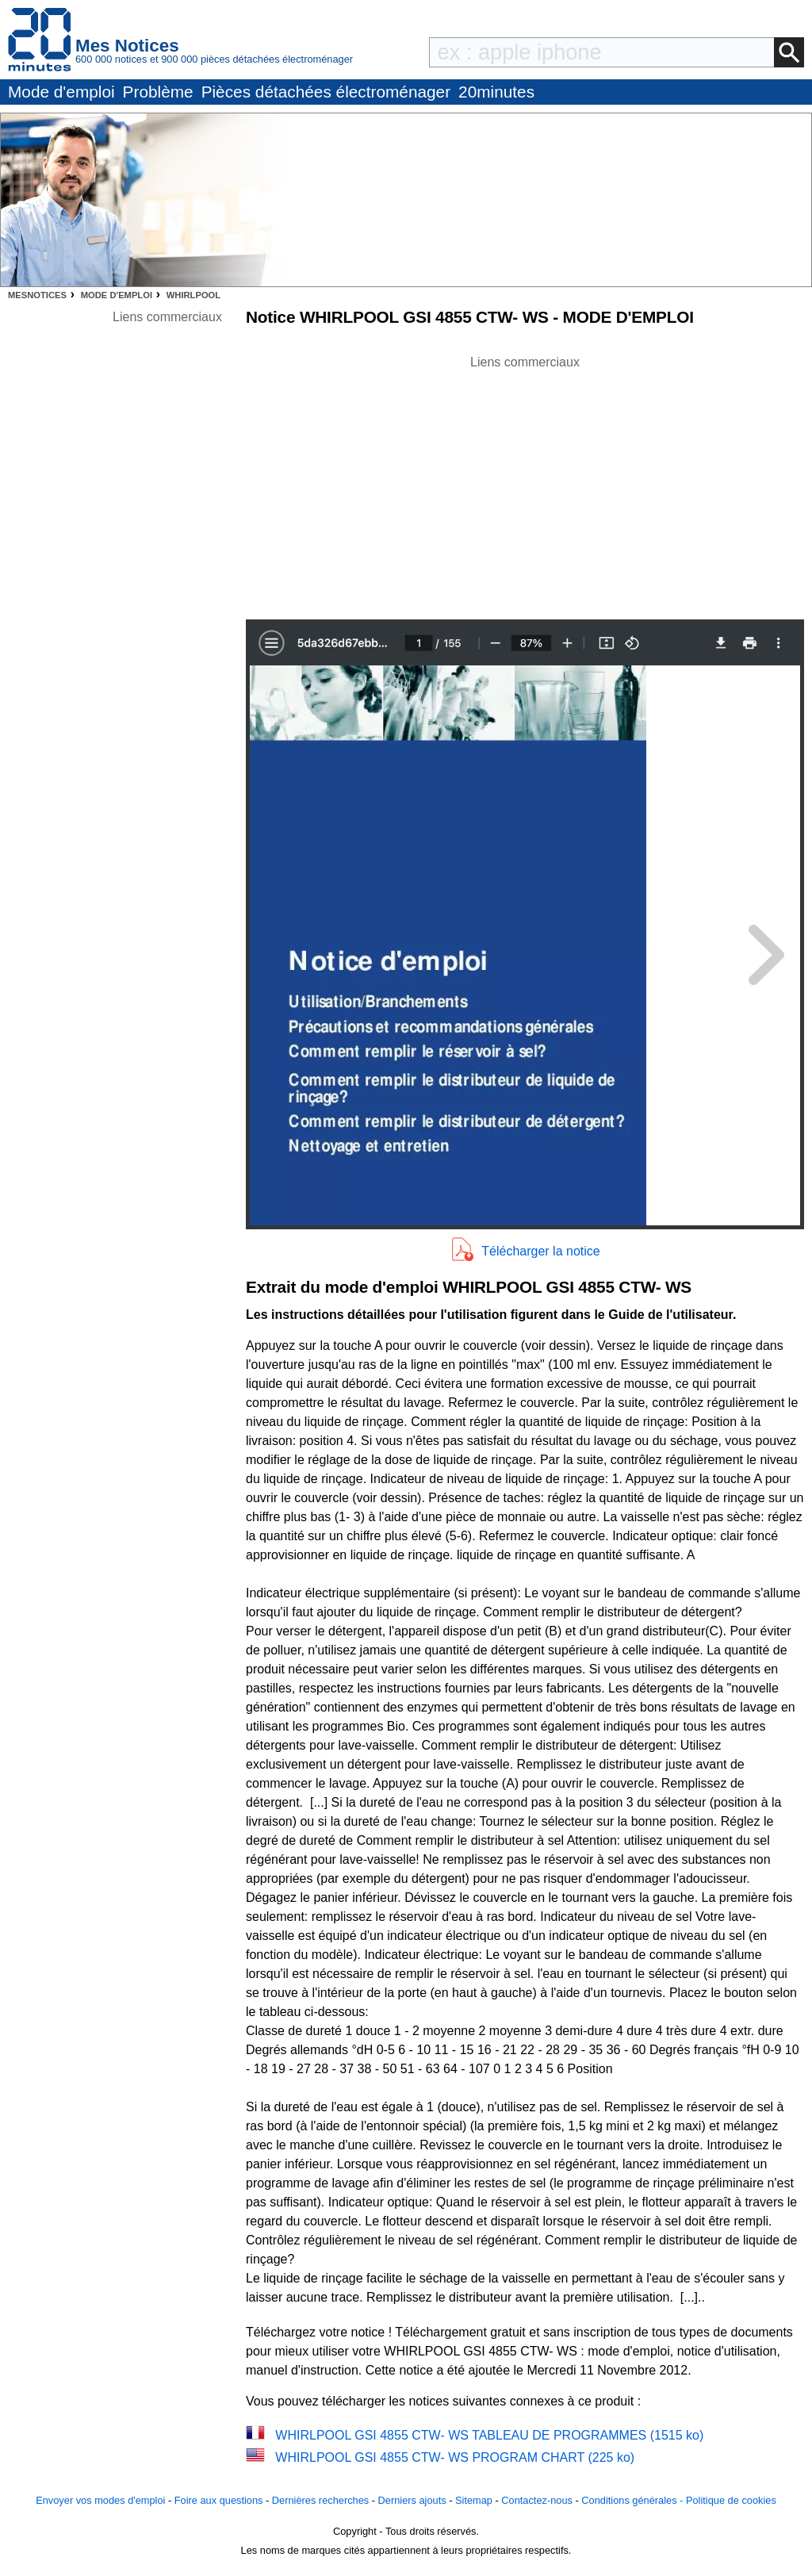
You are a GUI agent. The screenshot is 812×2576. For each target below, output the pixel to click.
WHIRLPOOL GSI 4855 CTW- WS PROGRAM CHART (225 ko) (454, 2457)
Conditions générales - (633, 2500)
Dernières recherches (320, 2500)
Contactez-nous (537, 2500)
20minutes (496, 91)
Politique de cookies (731, 2500)
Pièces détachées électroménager (325, 91)
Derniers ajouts (412, 2500)
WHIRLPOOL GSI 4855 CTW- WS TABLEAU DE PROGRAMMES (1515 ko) (489, 2435)
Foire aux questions (218, 2500)
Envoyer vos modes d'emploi (100, 2500)
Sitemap (473, 2500)
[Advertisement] (525, 483)
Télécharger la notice (540, 1251)
